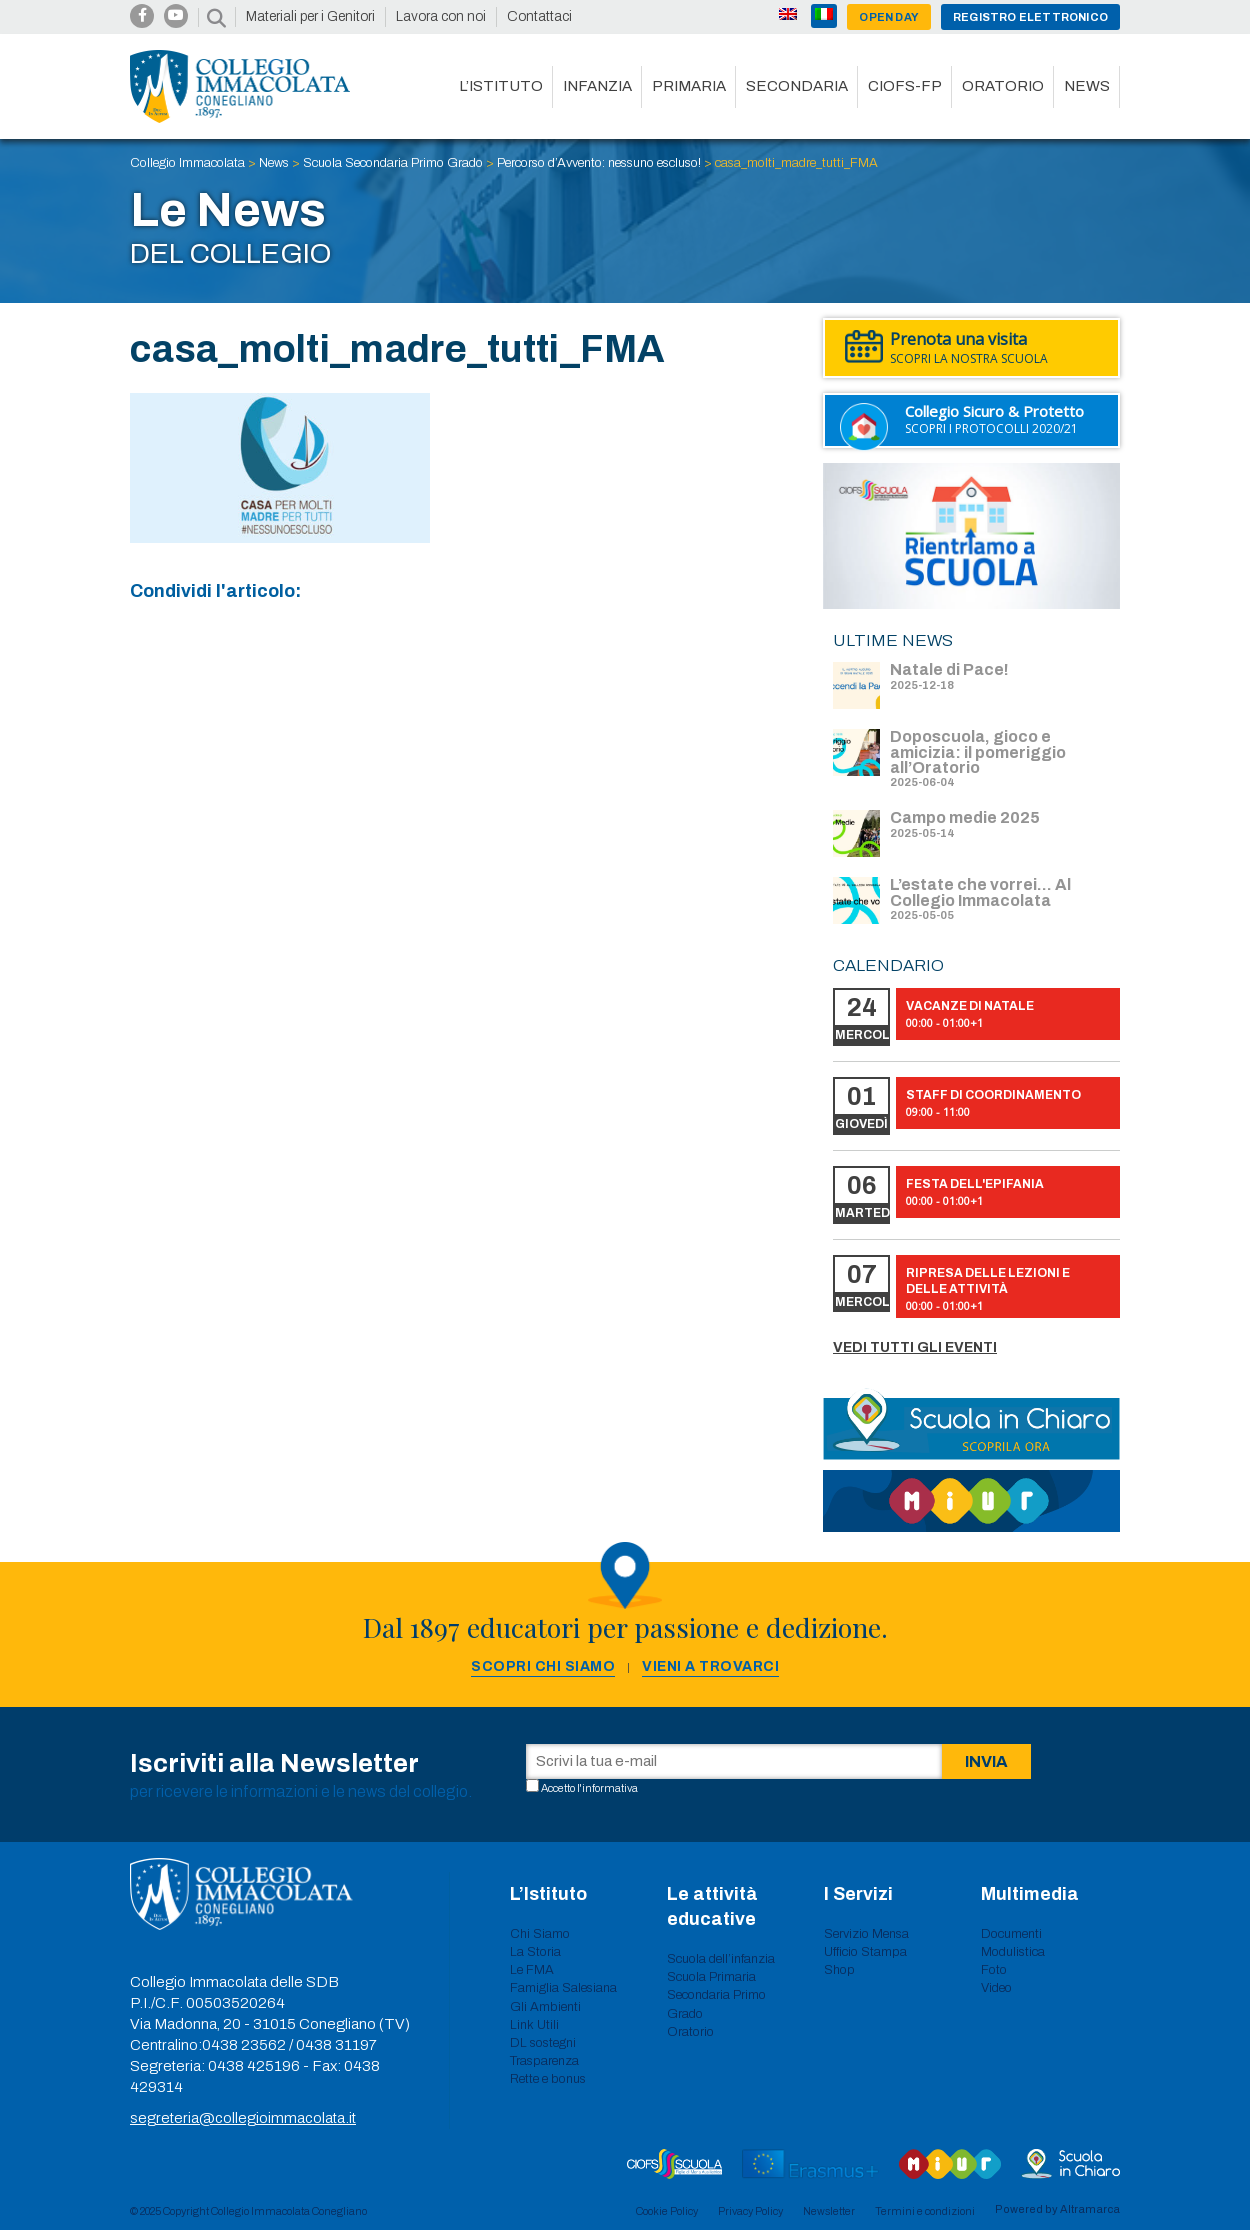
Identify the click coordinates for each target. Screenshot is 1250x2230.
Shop (839, 1970)
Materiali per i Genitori (310, 16)
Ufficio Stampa (865, 1952)
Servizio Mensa (866, 1934)
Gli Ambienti (545, 2007)
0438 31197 (336, 2045)
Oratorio (1003, 86)
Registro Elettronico (1030, 17)
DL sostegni (543, 2043)
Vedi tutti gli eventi (915, 1347)
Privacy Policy (750, 2211)
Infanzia (597, 86)
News (1087, 86)
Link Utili (534, 2025)
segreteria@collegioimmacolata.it (243, 2118)
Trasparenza (544, 2061)
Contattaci (539, 16)
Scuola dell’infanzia (721, 1959)
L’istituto (501, 86)
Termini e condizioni (925, 2211)
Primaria (689, 86)
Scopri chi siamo (543, 1666)
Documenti (1011, 1934)
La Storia (535, 1952)
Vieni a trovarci (710, 1666)
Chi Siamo (540, 1934)
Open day (889, 17)
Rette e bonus (548, 2079)
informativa (610, 1788)
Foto (994, 1970)
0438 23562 (244, 2045)
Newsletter (829, 2211)
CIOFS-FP (905, 86)
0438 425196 (254, 2066)
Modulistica (1013, 1952)
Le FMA (532, 1970)
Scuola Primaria (711, 1977)
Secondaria (797, 86)
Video (996, 1988)
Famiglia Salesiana (563, 1988)
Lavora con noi (441, 16)
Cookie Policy (667, 2211)
